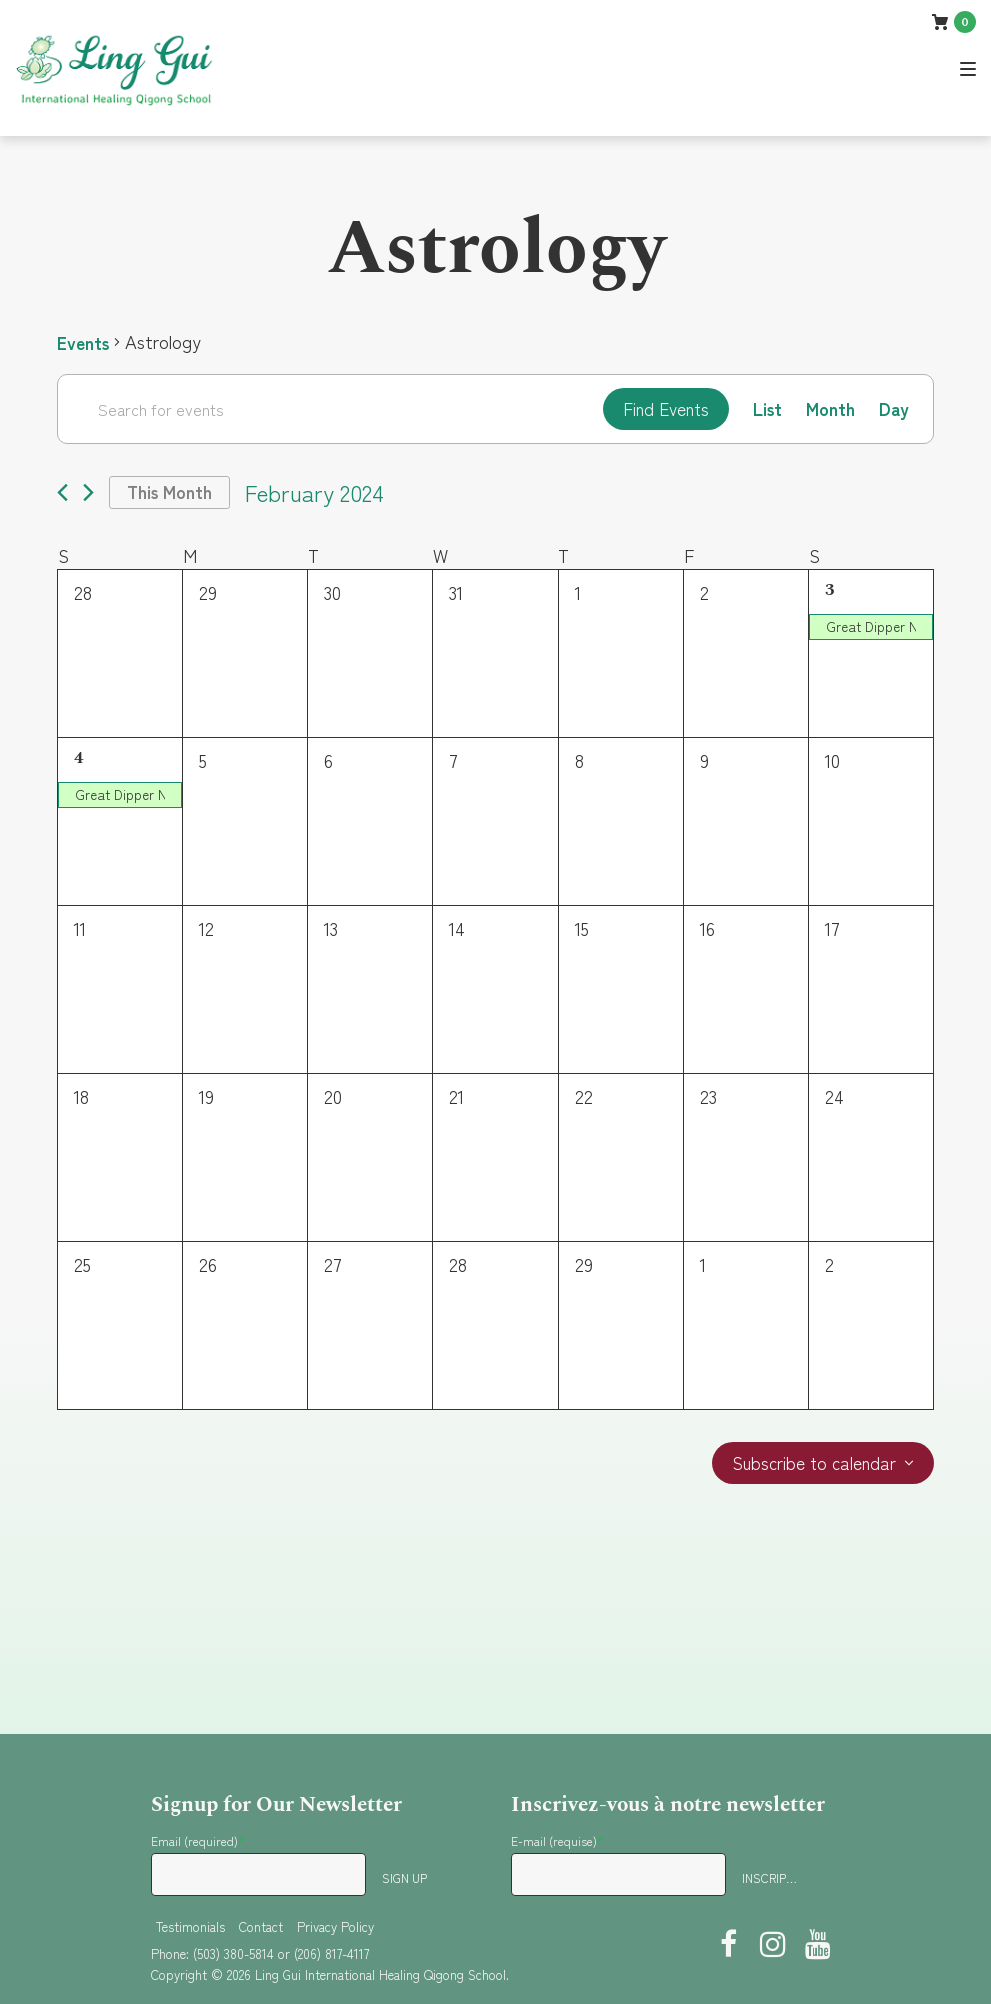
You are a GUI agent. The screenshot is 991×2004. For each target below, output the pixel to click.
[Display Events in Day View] (893, 409)
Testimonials (190, 1926)
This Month (172, 494)
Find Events (660, 409)
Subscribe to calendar (811, 1466)
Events (84, 342)
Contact (261, 1926)
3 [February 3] (830, 592)
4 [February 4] (79, 760)
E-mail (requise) (557, 1840)
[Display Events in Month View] (829, 409)
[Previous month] (62, 494)
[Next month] (88, 494)
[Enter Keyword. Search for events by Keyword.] (326, 409)
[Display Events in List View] (765, 409)
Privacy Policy (335, 1926)
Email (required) (198, 1840)
